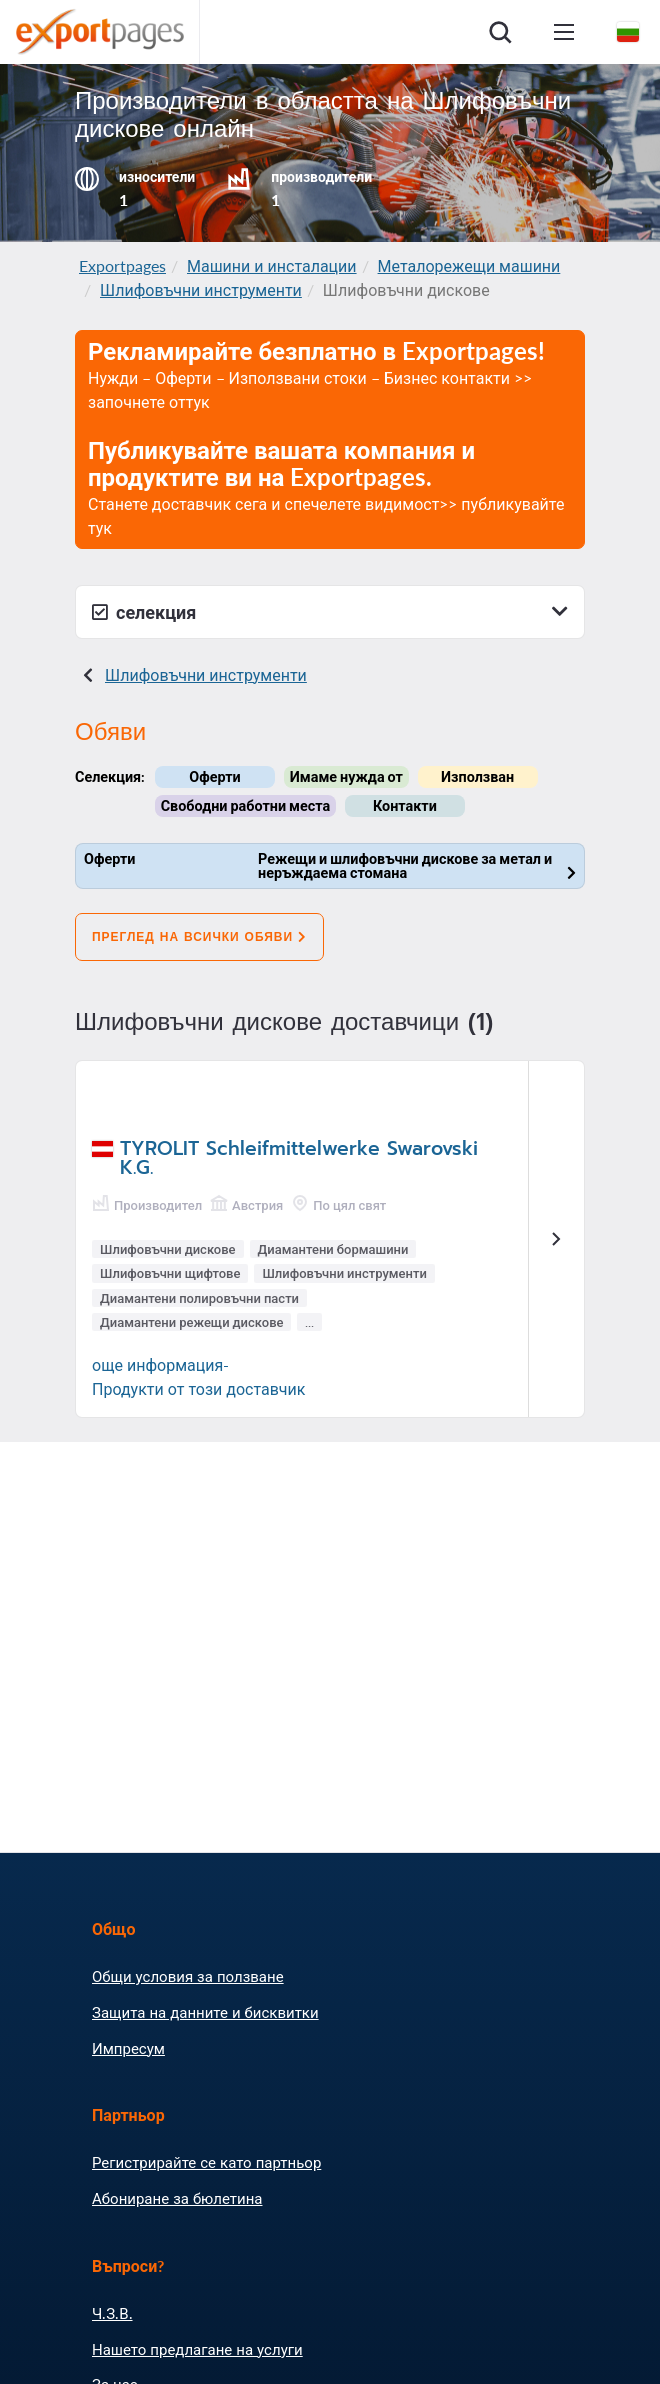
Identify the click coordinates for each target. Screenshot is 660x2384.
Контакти (405, 805)
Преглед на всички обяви (199, 937)
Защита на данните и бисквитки (205, 2012)
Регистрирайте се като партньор (206, 2162)
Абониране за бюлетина (177, 2198)
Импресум (128, 2048)
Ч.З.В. (112, 2313)
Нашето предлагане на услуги (197, 2349)
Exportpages (122, 265)
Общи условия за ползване (188, 1976)
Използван (477, 776)
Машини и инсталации (272, 265)
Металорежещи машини (469, 265)
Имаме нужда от (346, 776)
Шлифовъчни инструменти (201, 289)
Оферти (214, 776)
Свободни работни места (245, 805)
